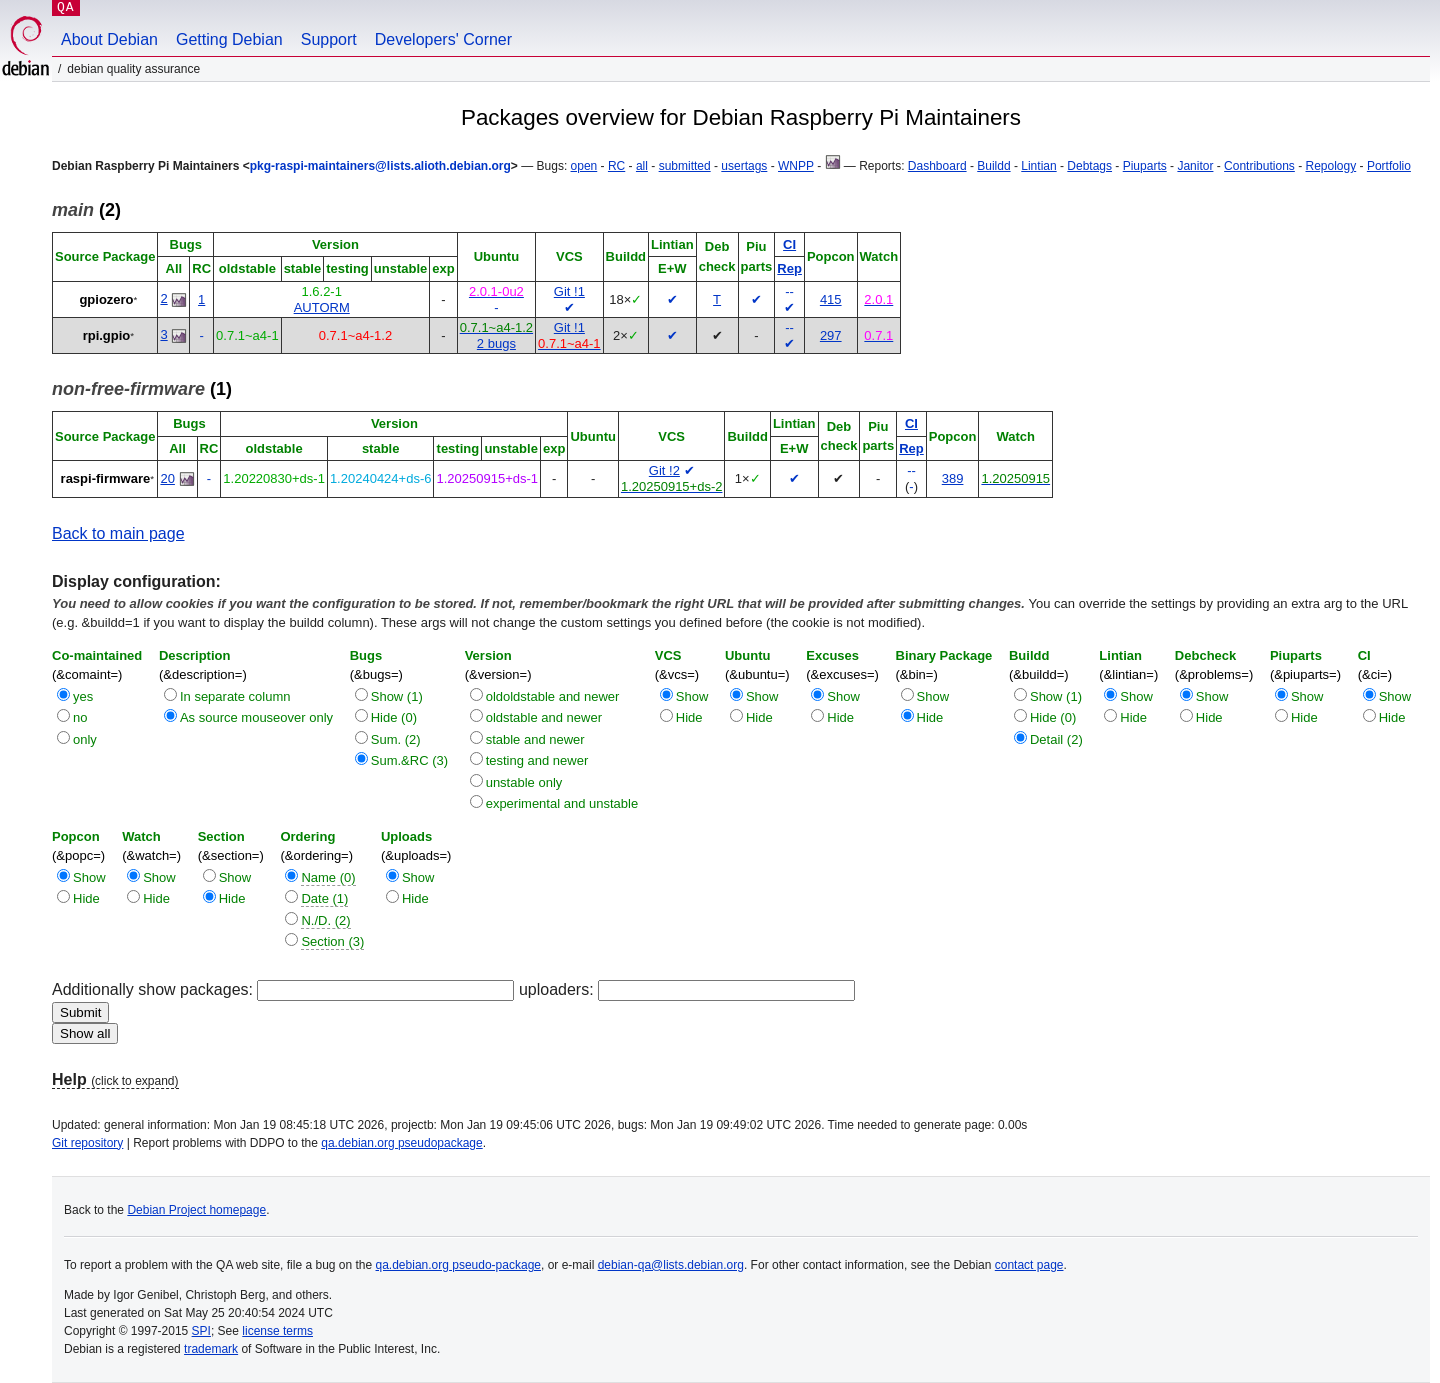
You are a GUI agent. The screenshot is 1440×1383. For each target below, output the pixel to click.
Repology (1331, 166)
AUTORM (322, 307)
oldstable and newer (544, 717)
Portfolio (1389, 166)
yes (83, 696)
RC (616, 166)
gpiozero (106, 299)
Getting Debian (229, 39)
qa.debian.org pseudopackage (401, 1143)
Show (692, 696)
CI (789, 244)
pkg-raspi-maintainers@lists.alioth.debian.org (380, 166)
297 (831, 335)
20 (167, 478)
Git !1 (569, 291)
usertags (744, 166)
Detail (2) (1056, 739)
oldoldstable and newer (553, 696)
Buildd (993, 166)
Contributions (1259, 166)
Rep (789, 268)
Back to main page (118, 533)
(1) (142, 389)
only (85, 739)
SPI (201, 1331)
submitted (685, 166)
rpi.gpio (107, 335)
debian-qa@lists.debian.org (671, 1265)
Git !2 (664, 470)
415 (831, 299)
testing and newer (537, 760)
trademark (211, 1349)
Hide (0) (394, 717)
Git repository (87, 1143)
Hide (689, 717)
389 (953, 478)
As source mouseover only (256, 717)
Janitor (1195, 166)
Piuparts (1145, 166)
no (80, 717)
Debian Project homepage (196, 1210)
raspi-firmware (106, 478)
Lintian (1038, 166)
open (584, 166)
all (642, 166)
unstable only (524, 782)
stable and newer (535, 739)
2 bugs (496, 343)
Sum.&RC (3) (409, 760)
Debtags (1089, 166)
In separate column (235, 696)
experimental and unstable (562, 803)
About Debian (109, 39)
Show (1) (397, 696)
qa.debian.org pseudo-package (458, 1265)
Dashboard (937, 166)
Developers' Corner (443, 39)
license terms (277, 1331)
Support (329, 39)
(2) (86, 210)
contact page (1029, 1265)
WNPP (796, 166)
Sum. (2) (396, 739)
